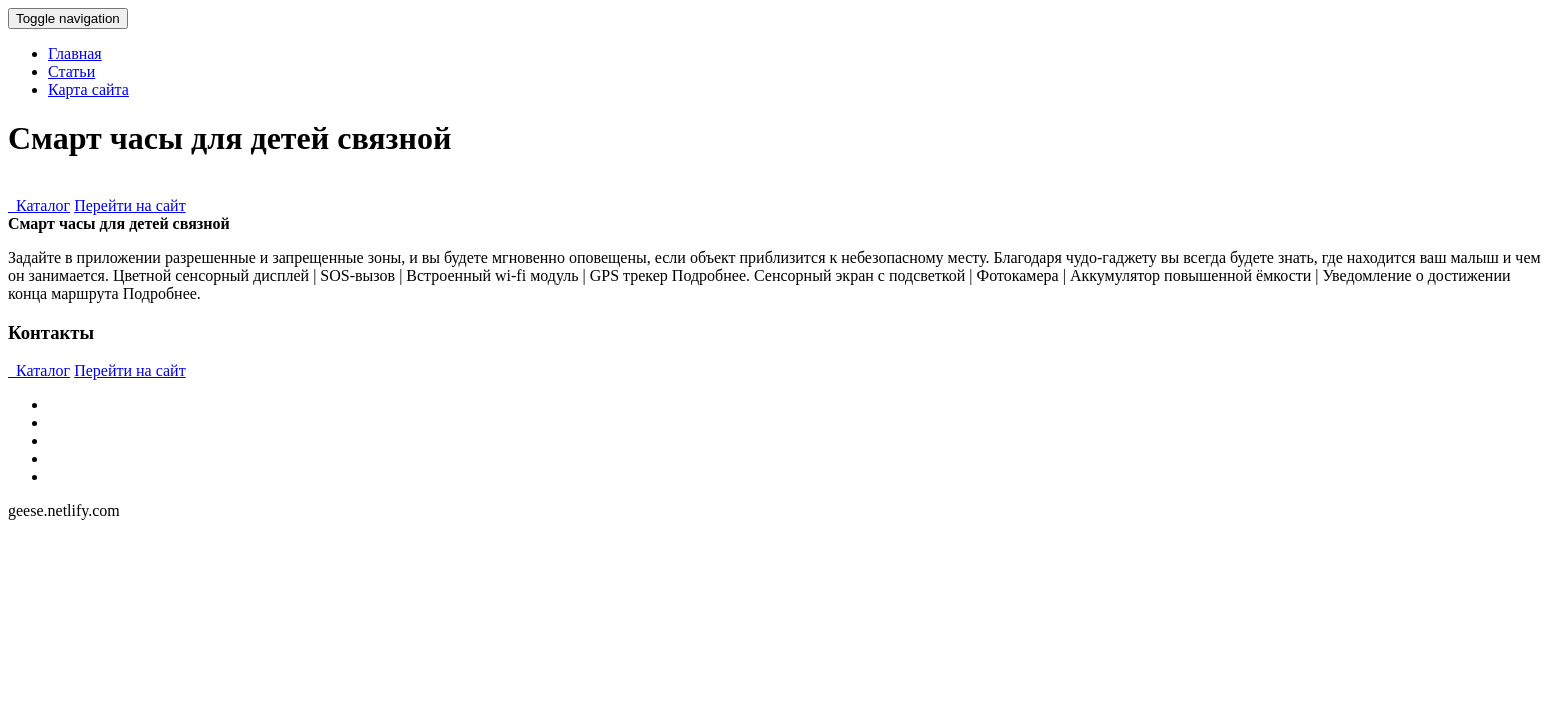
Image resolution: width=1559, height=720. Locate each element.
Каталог (39, 205)
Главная (75, 53)
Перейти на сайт (130, 205)
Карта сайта (88, 89)
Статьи (71, 71)
